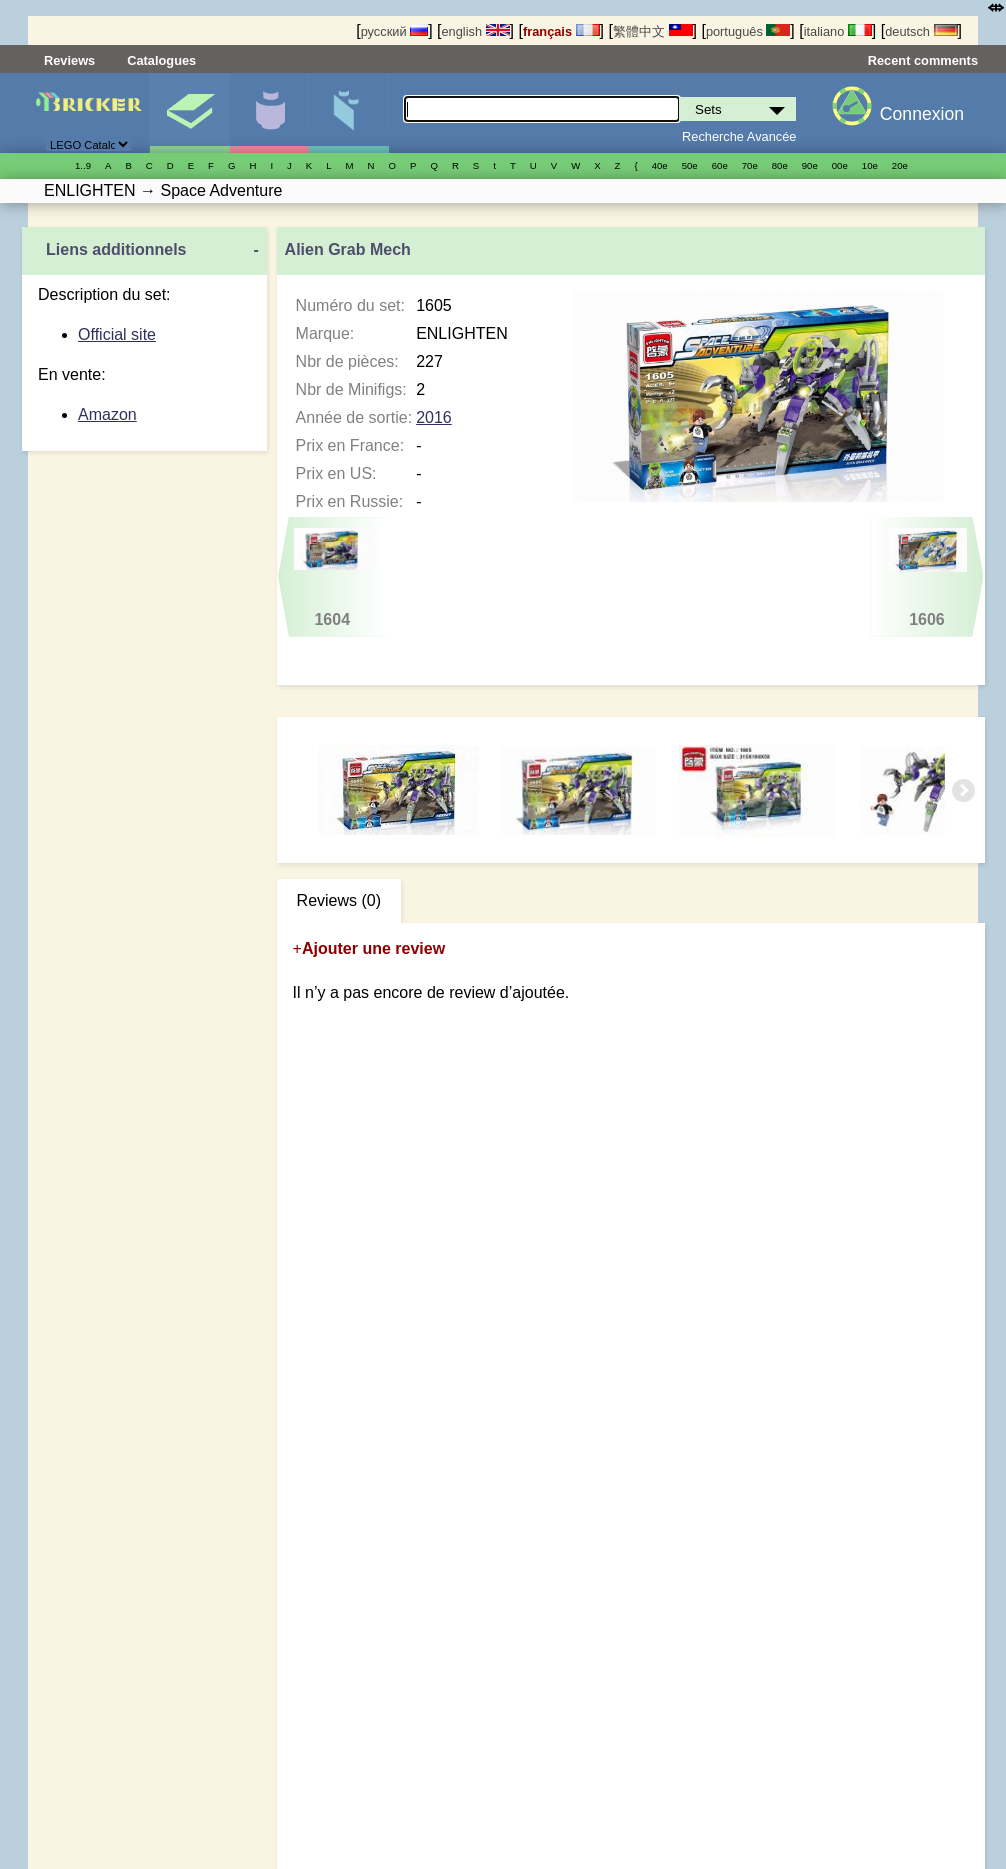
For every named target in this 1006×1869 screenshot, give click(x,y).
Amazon (107, 414)
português (748, 31)
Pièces (348, 113)
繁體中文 (653, 31)
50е (690, 165)
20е (900, 165)
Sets (189, 113)
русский (394, 31)
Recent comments (923, 60)
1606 (926, 578)
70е (750, 165)
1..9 (83, 165)
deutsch (921, 31)
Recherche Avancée (739, 136)
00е (840, 165)
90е (810, 165)
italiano (838, 31)
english (475, 31)
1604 (332, 578)
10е (870, 165)
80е (780, 165)
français (561, 31)
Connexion (922, 114)
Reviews (69, 60)
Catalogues (161, 60)
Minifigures (269, 113)
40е (660, 165)
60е (720, 165)
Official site (117, 334)
